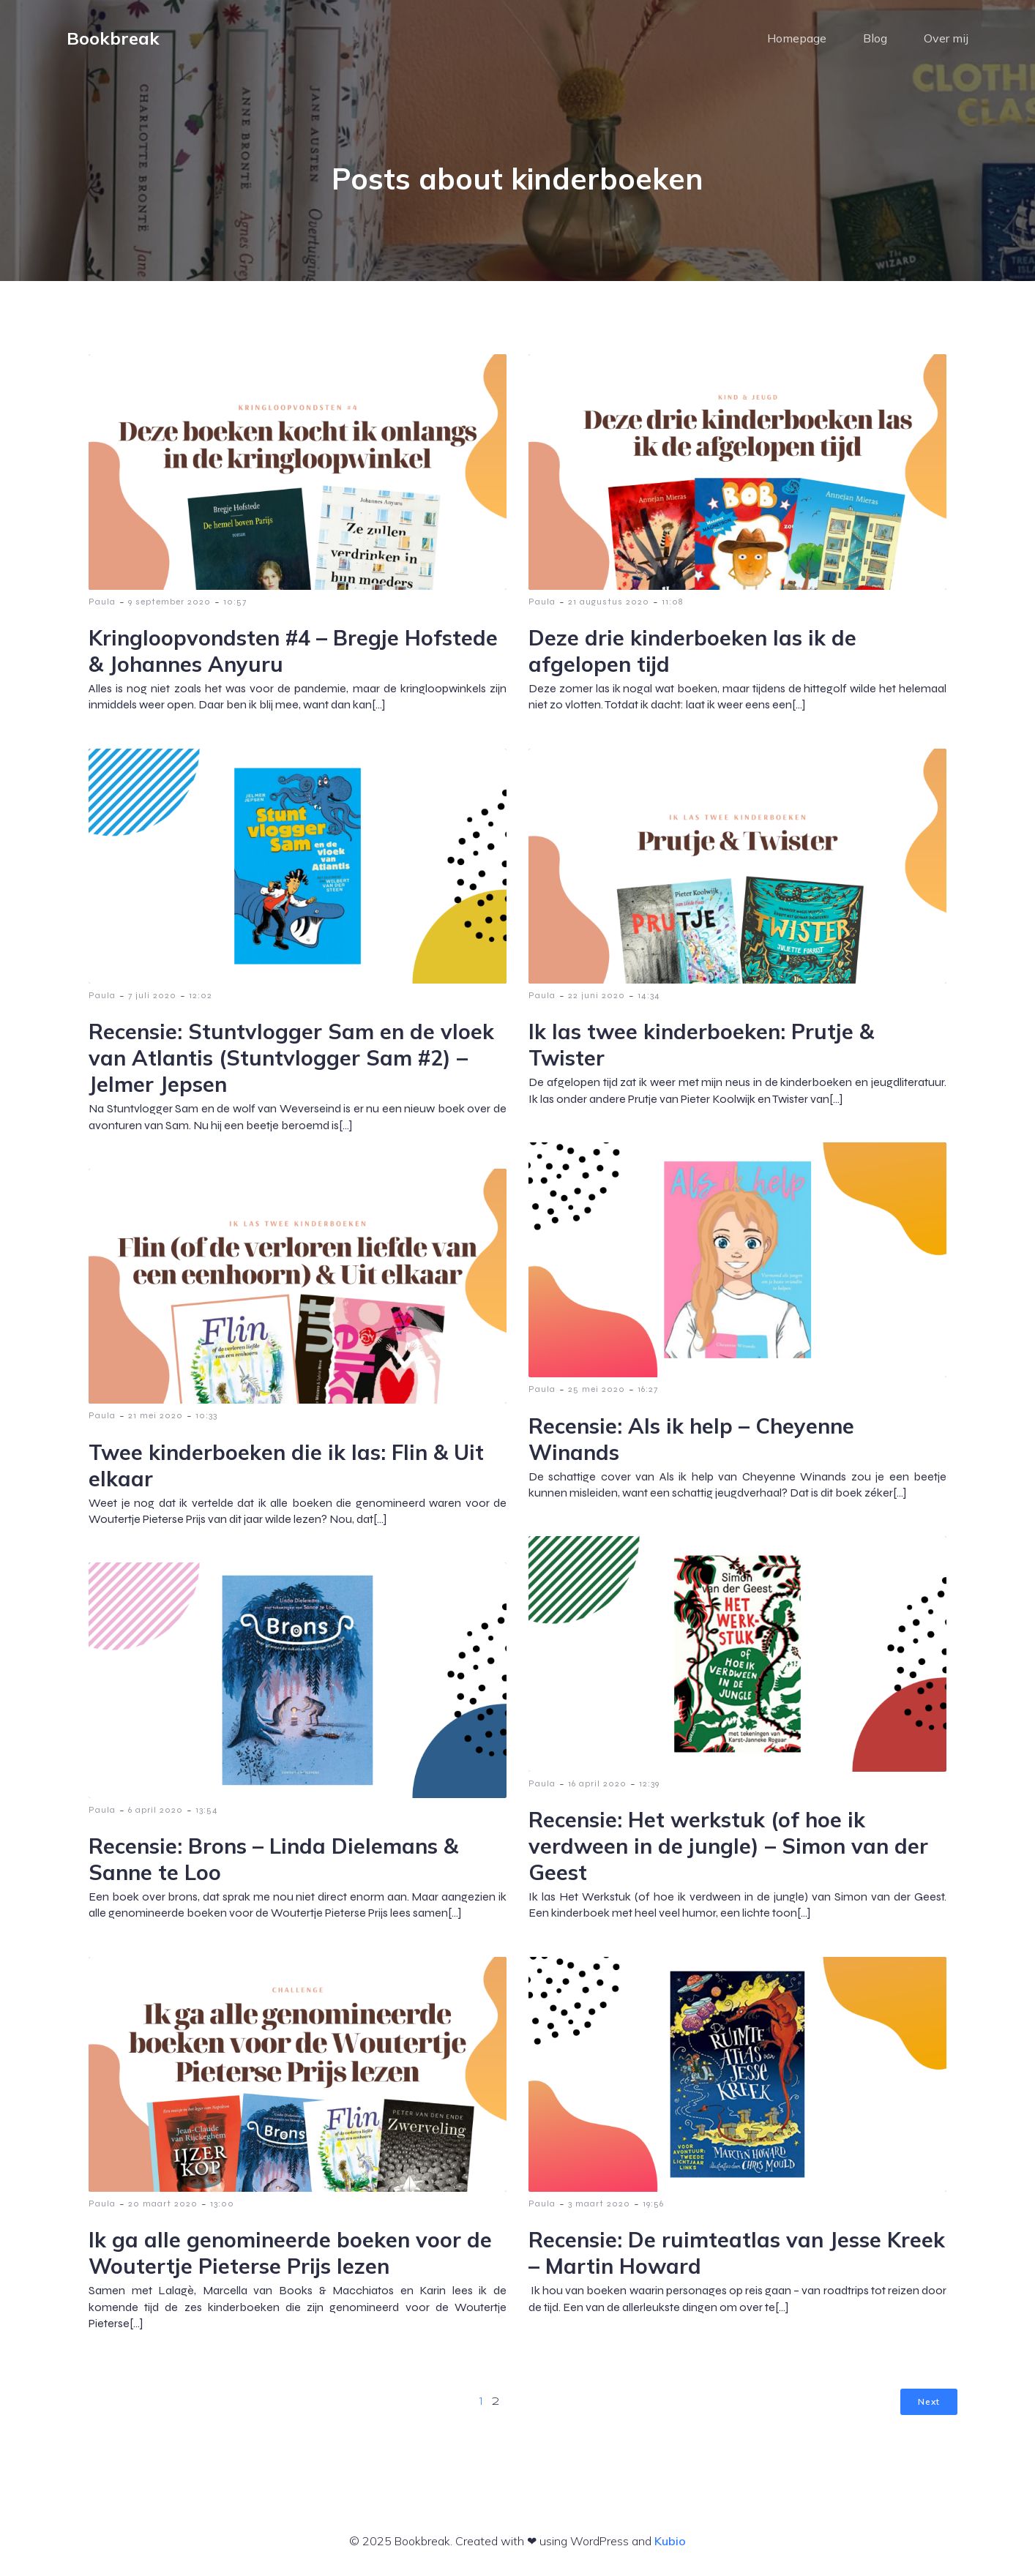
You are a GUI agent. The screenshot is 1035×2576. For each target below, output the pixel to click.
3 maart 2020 (599, 2208)
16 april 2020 (597, 1788)
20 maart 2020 (163, 2208)
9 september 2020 (169, 606)
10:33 (206, 1420)
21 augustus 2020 (608, 606)
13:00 (222, 2208)
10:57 (235, 606)
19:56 (653, 2208)
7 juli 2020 (152, 1000)
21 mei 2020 (155, 1420)
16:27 (648, 1393)
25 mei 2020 (596, 1393)
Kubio (670, 2545)
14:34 (649, 1000)
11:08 (672, 606)
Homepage (796, 40)
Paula (102, 606)
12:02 (200, 1000)
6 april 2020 (155, 1814)
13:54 (206, 1814)
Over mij (946, 40)
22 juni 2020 (596, 1000)
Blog (875, 40)
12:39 (649, 1788)
